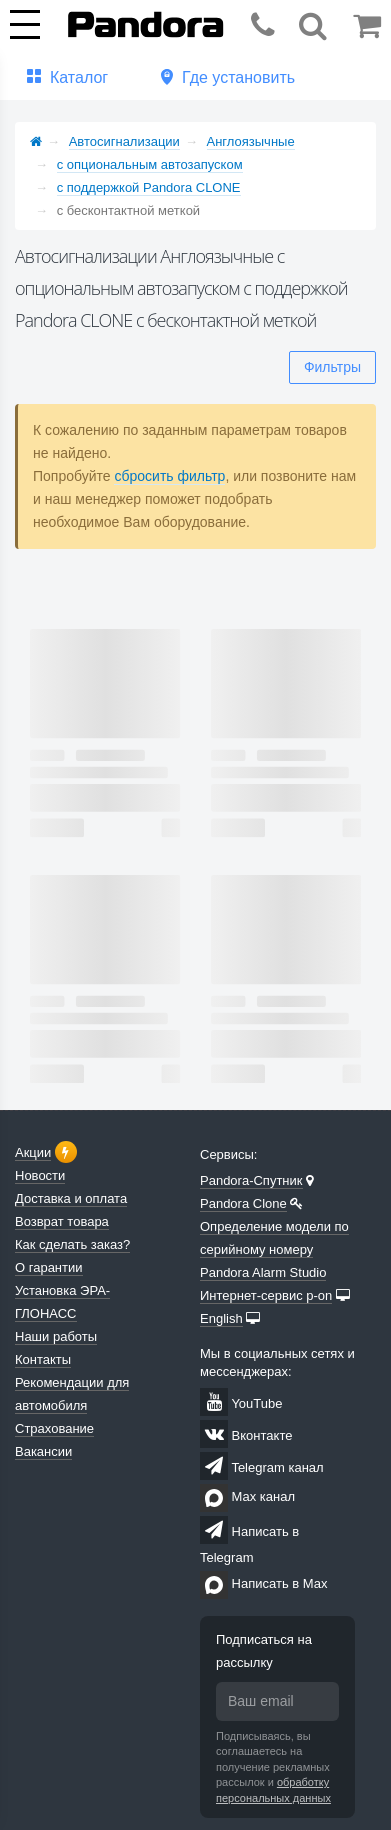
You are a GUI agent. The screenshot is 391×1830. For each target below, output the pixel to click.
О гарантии (49, 1267)
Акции (33, 1152)
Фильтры (332, 367)
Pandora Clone (243, 1203)
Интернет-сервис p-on (266, 1295)
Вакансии (43, 1451)
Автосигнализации (124, 141)
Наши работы (56, 1336)
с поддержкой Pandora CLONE (149, 187)
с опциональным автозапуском (150, 164)
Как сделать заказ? (72, 1244)
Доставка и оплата (71, 1198)
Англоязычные (251, 141)
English (221, 1318)
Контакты (43, 1359)
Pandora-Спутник (251, 1180)
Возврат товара (62, 1221)
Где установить (238, 77)
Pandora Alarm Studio (263, 1272)
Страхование (54, 1428)
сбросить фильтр (169, 476)
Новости (40, 1175)
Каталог (79, 77)
